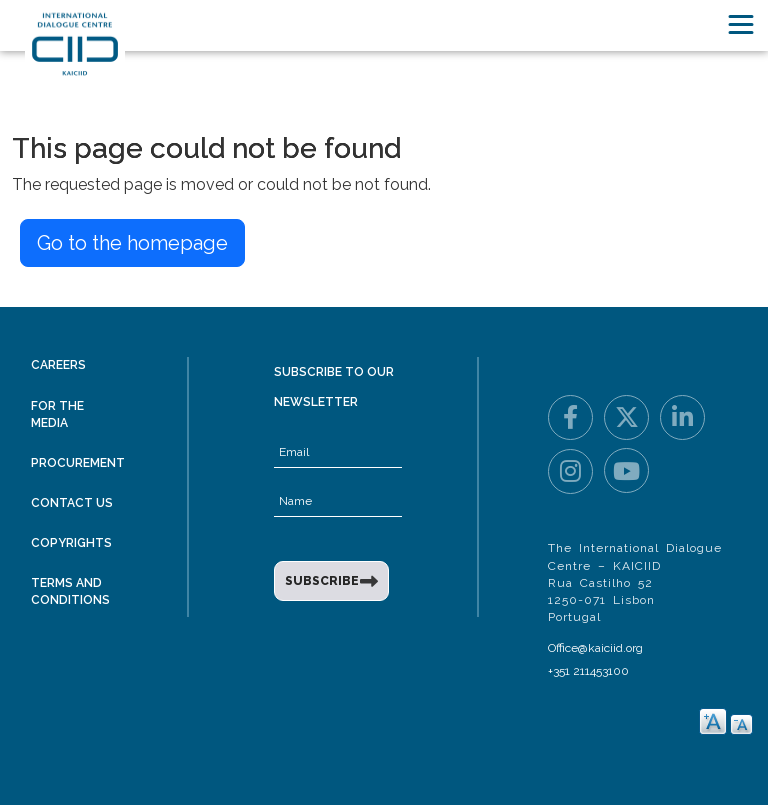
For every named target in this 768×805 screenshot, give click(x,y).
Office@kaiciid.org (595, 648)
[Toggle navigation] (741, 24)
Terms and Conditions (70, 591)
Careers (58, 365)
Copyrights (71, 543)
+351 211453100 (588, 671)
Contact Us (72, 503)
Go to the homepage (132, 243)
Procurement (78, 463)
